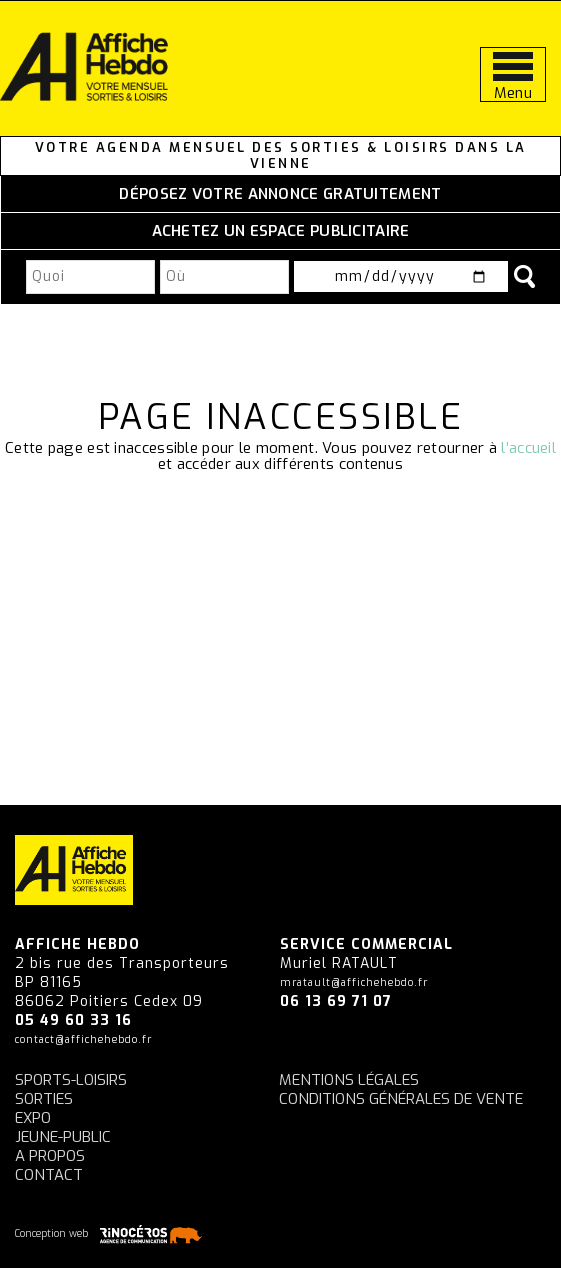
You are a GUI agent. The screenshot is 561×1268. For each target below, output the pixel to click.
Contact (49, 1175)
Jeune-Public (63, 1137)
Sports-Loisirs (71, 1080)
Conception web (112, 1234)
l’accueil (528, 448)
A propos (50, 1156)
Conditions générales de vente (401, 1099)
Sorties (44, 1099)
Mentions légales (349, 1080)
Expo (33, 1118)
